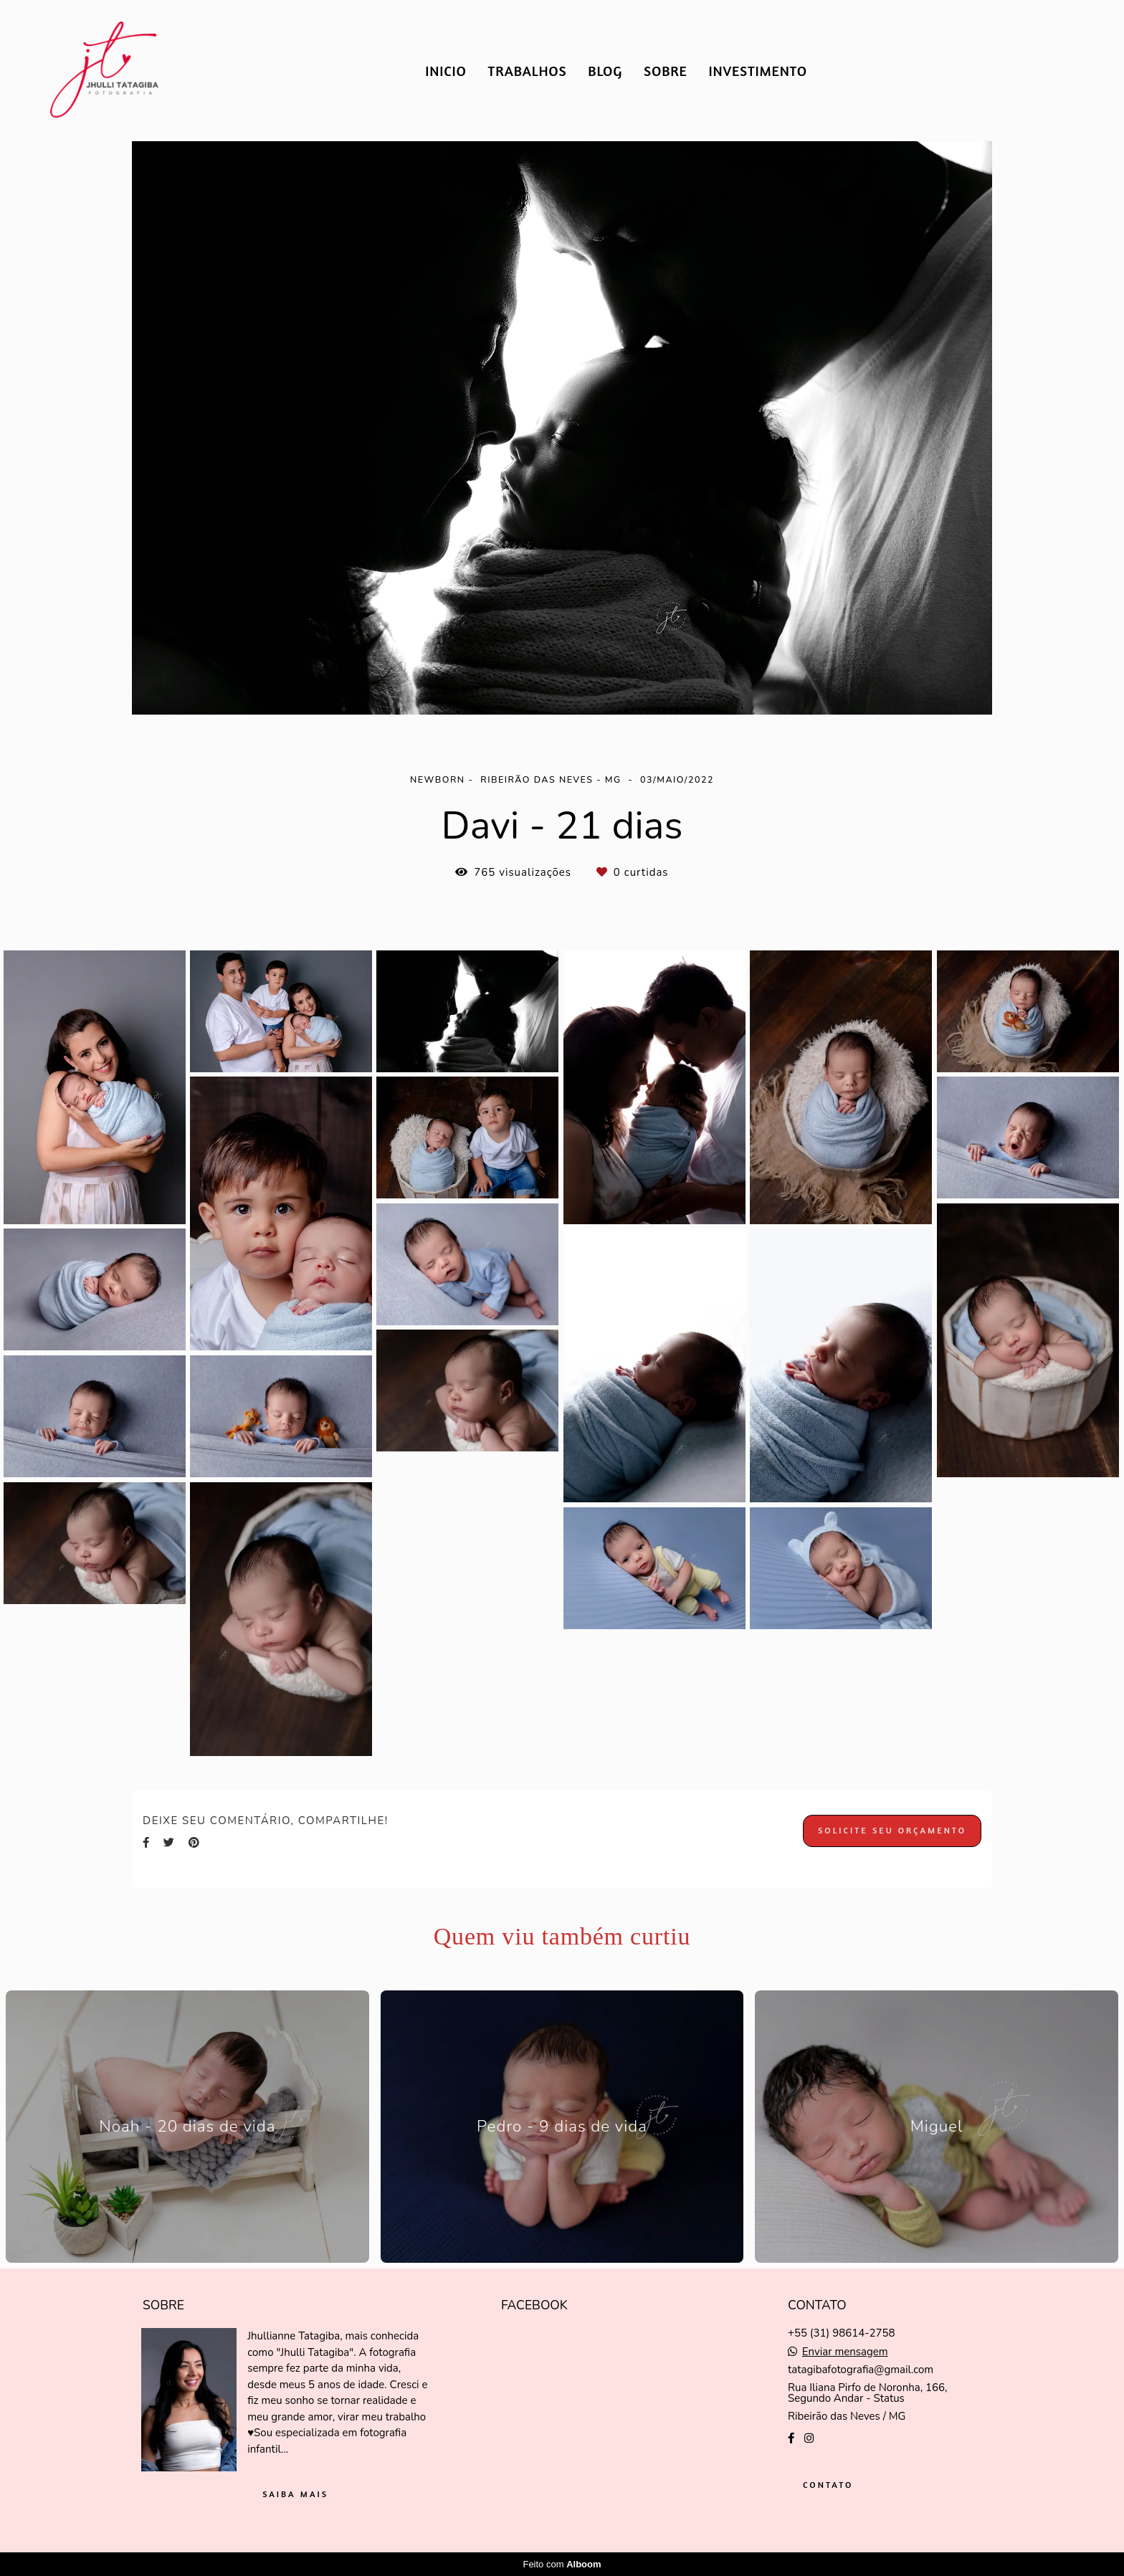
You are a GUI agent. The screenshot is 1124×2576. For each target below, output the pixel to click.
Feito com (562, 2564)
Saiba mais (295, 2494)
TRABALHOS (527, 71)
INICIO (445, 71)
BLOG (605, 71)
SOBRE (665, 71)
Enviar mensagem (845, 2352)
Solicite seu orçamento (892, 1830)
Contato (828, 2484)
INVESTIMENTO (758, 71)
